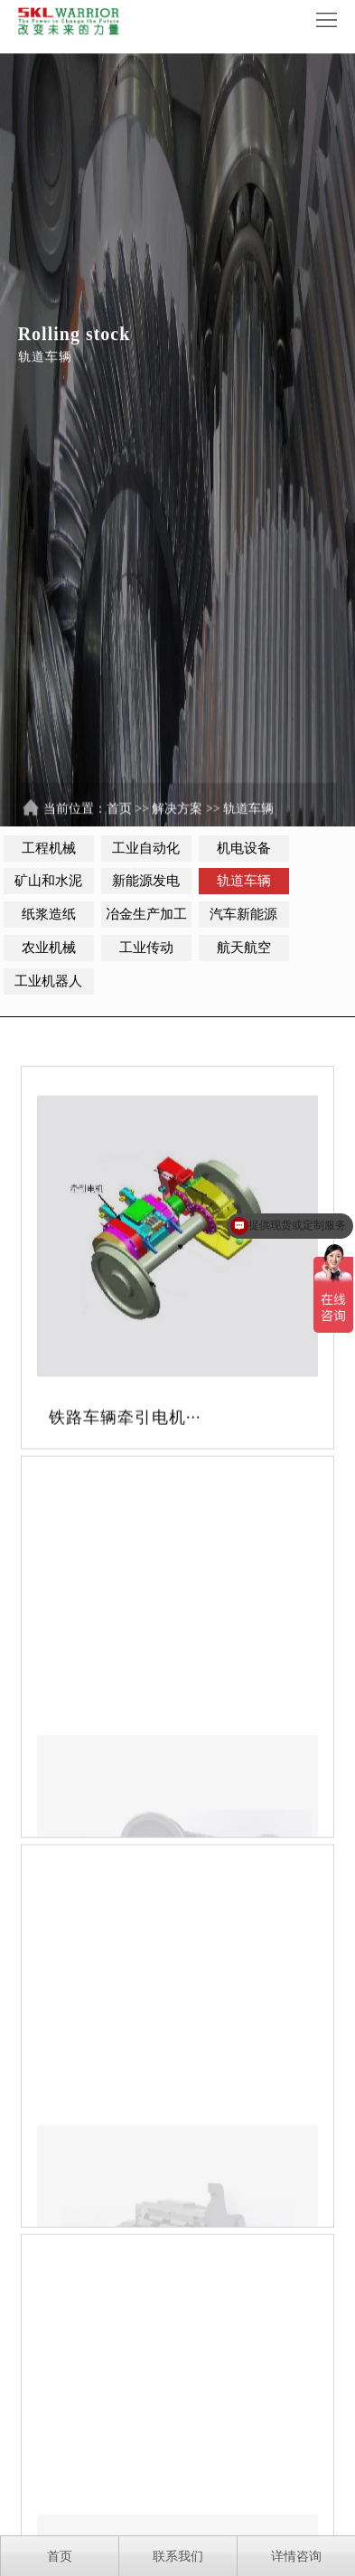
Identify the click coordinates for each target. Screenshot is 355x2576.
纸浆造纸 (49, 914)
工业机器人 (48, 981)
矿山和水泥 (48, 880)
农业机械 (49, 947)
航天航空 (244, 947)
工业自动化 (146, 848)
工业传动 (146, 947)
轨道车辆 (248, 819)
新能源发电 (146, 880)
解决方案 (177, 819)
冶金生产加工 (146, 914)
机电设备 (244, 848)
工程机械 (49, 848)
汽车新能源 (243, 914)
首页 (119, 819)
